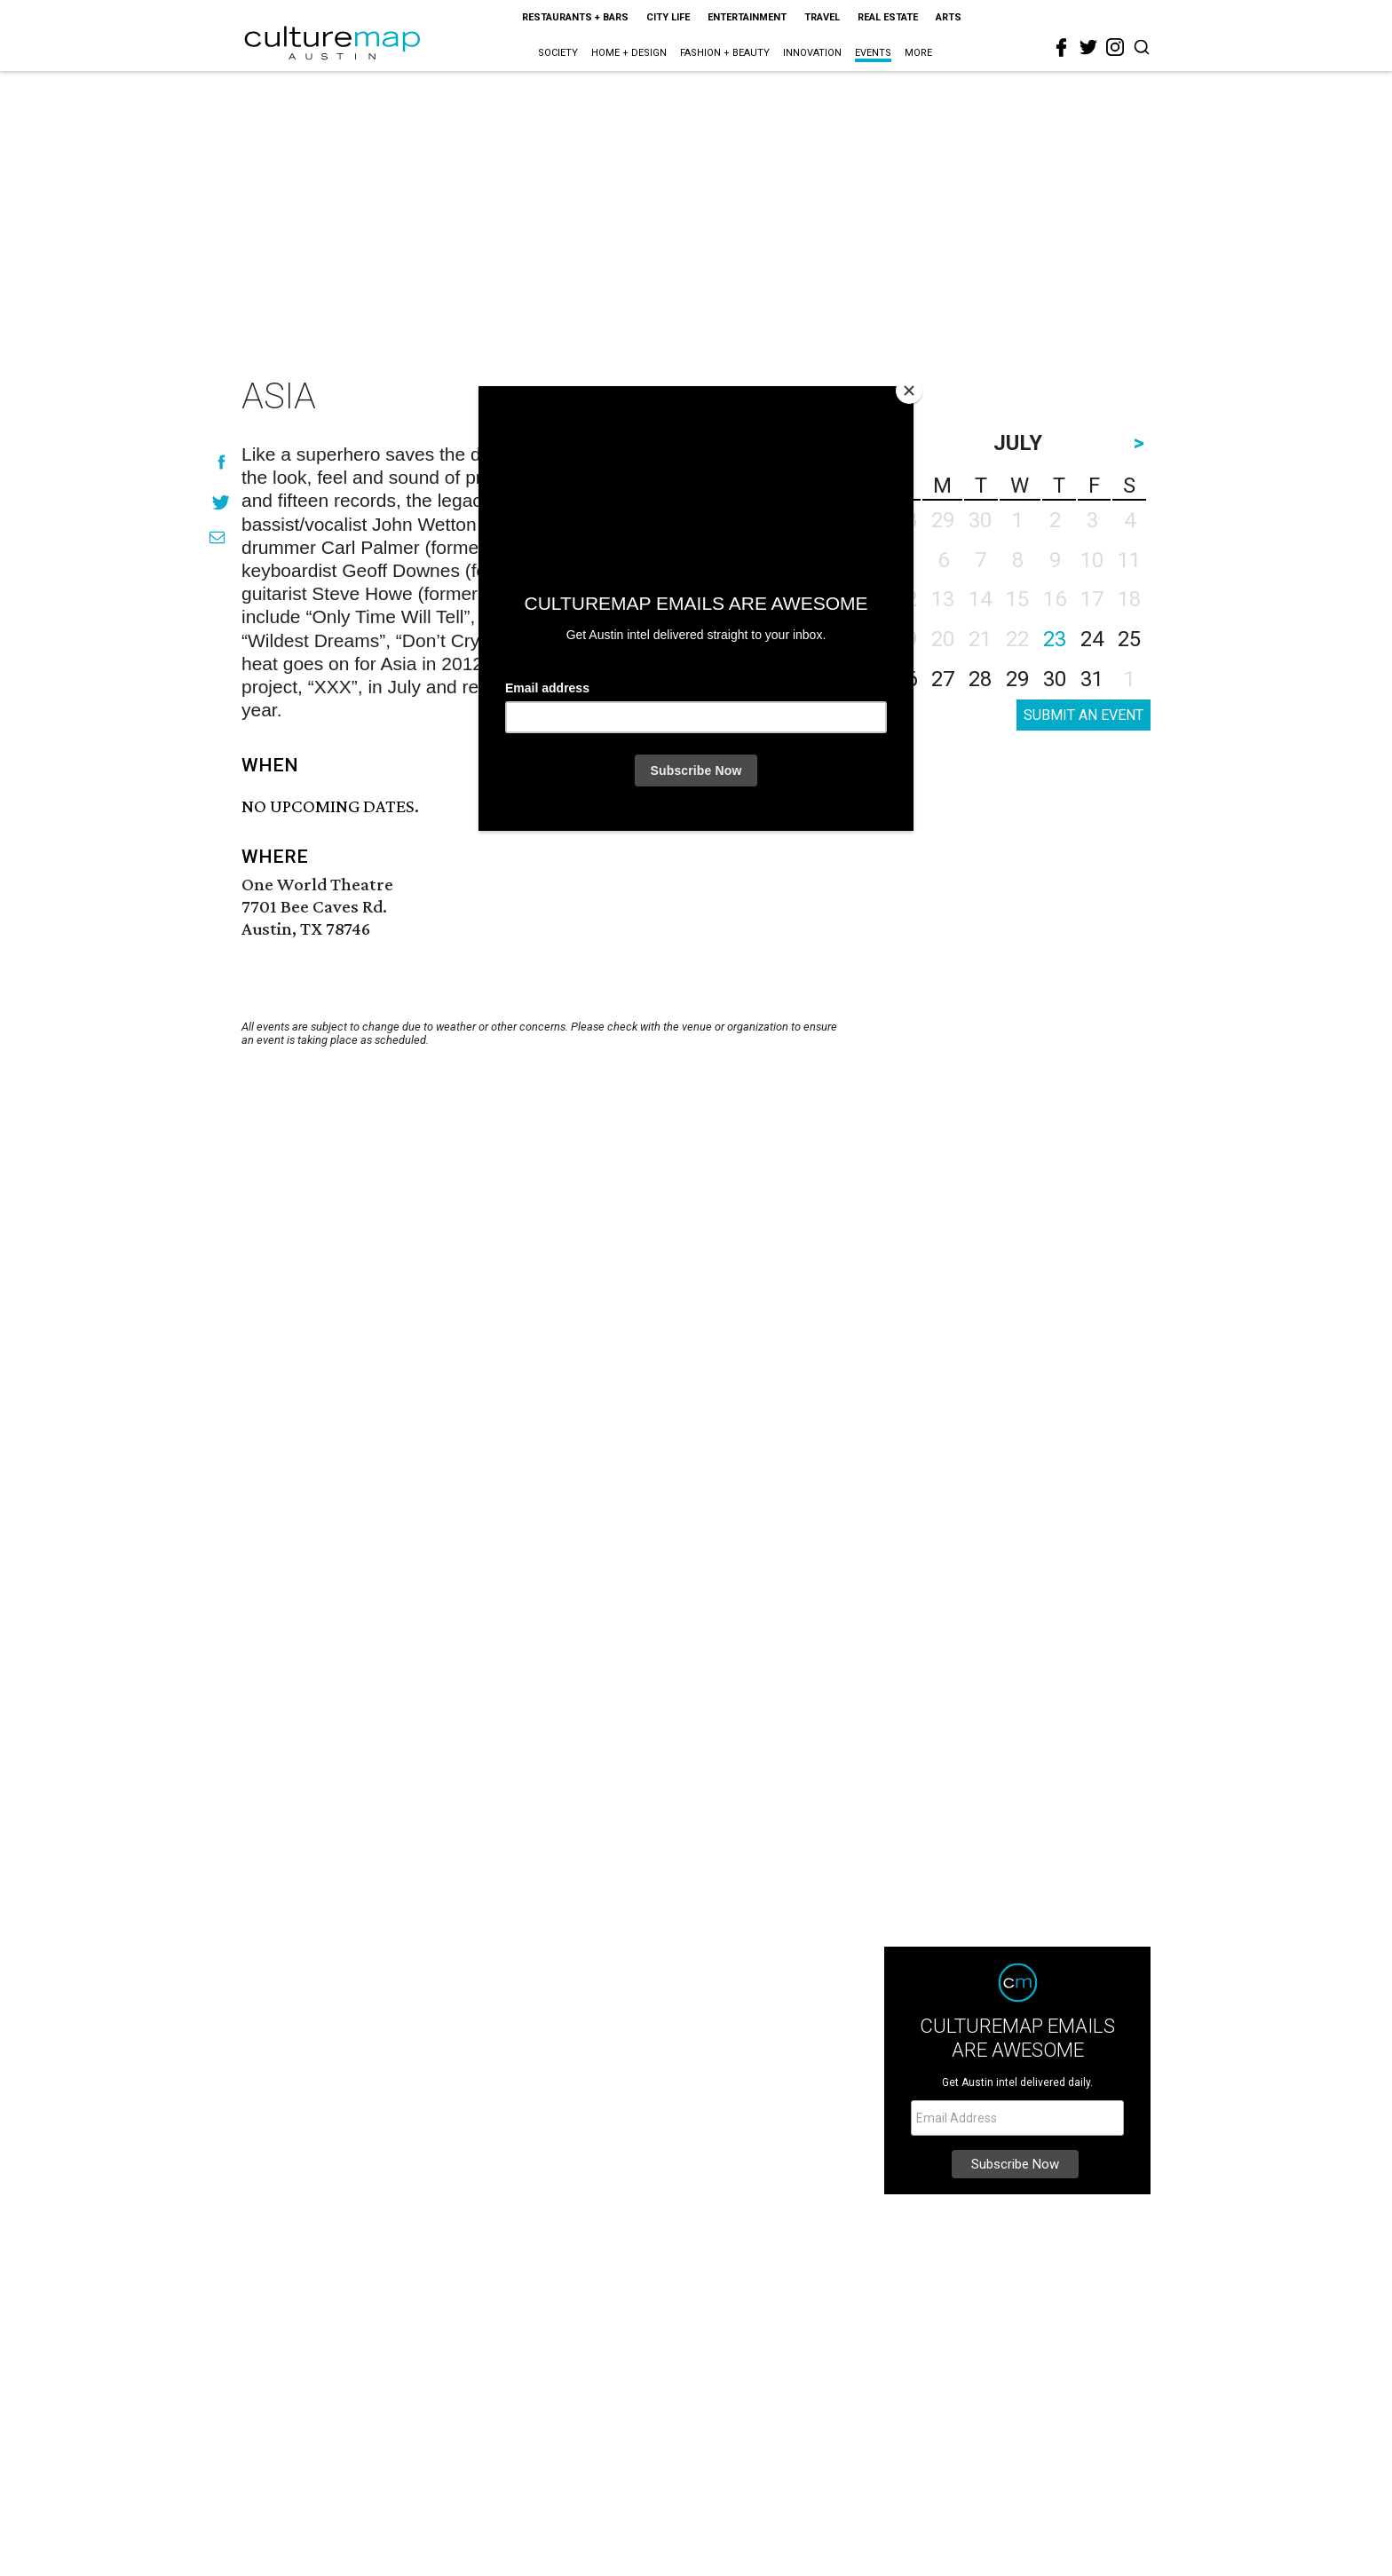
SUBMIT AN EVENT (1083, 715)
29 (1017, 679)
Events (873, 53)
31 (1091, 679)
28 (980, 679)
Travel (822, 17)
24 (1091, 639)
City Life (668, 17)
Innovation (812, 53)
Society (558, 53)
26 (905, 679)
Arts (948, 17)
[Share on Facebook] (221, 462)
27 (942, 679)
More (918, 53)
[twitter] (1088, 47)
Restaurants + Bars (575, 17)
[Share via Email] (217, 537)
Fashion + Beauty (725, 53)
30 (1054, 679)
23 (1054, 639)
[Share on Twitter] (221, 502)
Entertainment (747, 17)
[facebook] (1062, 48)
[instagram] (1115, 47)
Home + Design (629, 53)
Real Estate (888, 17)
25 (1129, 639)
